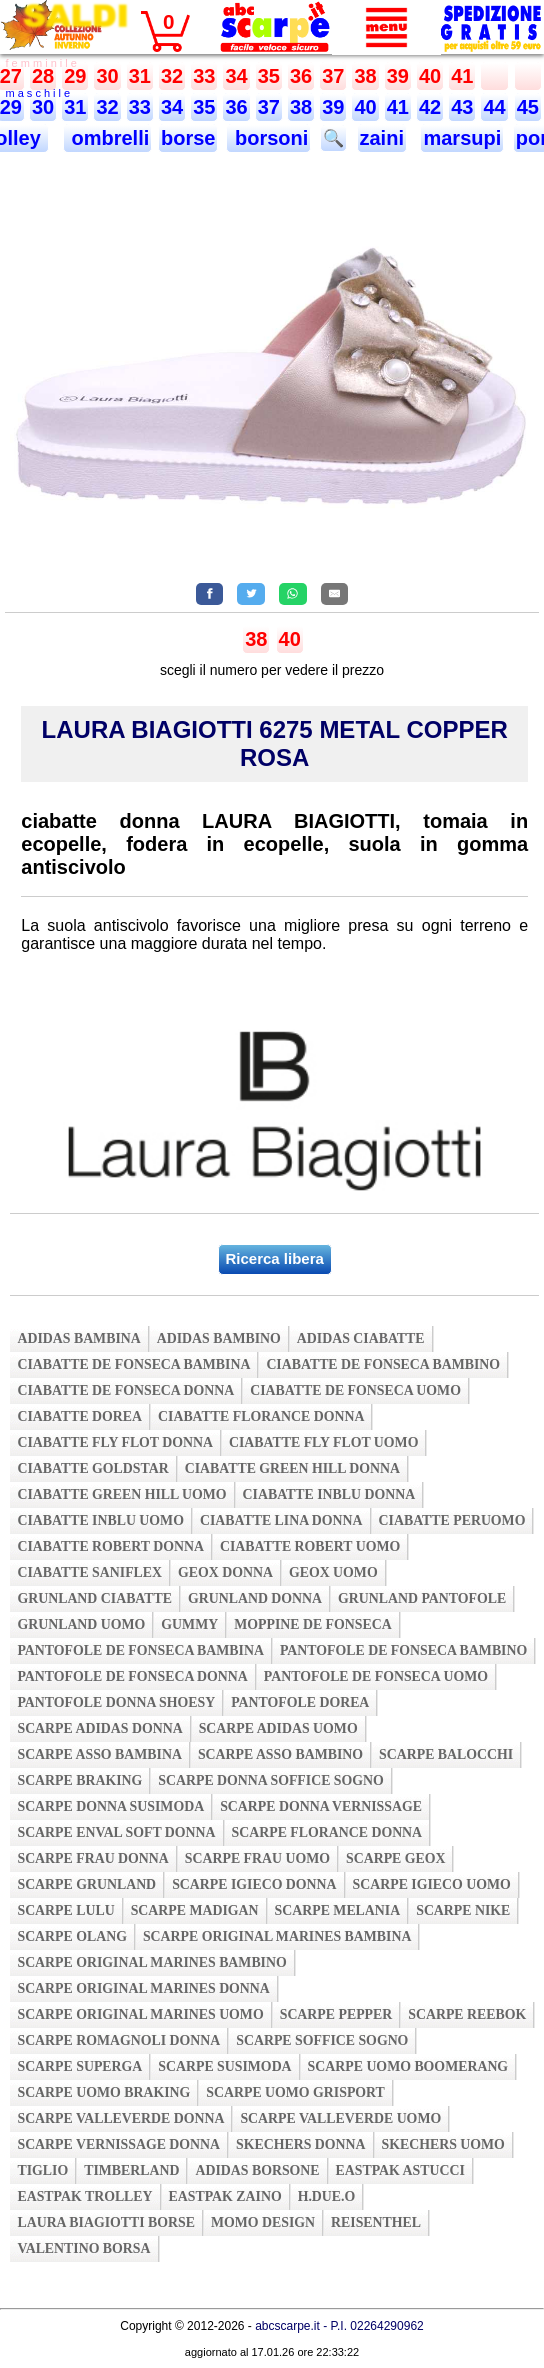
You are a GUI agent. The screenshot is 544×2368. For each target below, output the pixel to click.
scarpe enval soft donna (116, 1832)
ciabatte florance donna (261, 1416)
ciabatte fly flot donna (115, 1442)
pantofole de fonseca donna (132, 1676)
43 (462, 107)
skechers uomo (443, 2144)
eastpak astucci (400, 2170)
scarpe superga (79, 2066)
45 (528, 107)
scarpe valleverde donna (120, 2118)
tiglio (42, 2170)
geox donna (225, 1572)
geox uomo (333, 1572)
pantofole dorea (300, 1702)
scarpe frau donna (92, 1858)
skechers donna (300, 2144)
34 (236, 76)
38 (365, 76)
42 (430, 107)
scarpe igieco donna (254, 1884)
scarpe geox (396, 1858)
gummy (189, 1624)
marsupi (462, 138)
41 (462, 76)
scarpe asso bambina (99, 1754)
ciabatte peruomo (452, 1520)
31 (140, 76)
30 (107, 76)
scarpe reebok (467, 2014)
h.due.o (327, 2196)
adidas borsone (257, 2170)
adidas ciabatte (361, 1338)
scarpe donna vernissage (321, 1806)
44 (494, 107)
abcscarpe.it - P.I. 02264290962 (339, 2326)
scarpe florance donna (327, 1832)
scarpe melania (338, 1910)
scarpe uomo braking (103, 2092)
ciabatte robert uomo (310, 1546)
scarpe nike (463, 1910)
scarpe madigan (195, 1910)
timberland (131, 2170)
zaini (382, 138)
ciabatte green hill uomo (121, 1494)
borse (188, 138)
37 (333, 76)
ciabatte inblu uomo (100, 1520)
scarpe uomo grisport (295, 2092)
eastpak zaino (225, 2196)
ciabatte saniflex (89, 1572)
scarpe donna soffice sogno (271, 1780)
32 (172, 76)
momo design (263, 2222)
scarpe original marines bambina (277, 1936)
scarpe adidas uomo (278, 1728)
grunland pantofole (422, 1598)
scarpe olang (71, 1936)
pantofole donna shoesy (116, 1702)
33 (204, 76)
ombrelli (107, 138)
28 (43, 76)
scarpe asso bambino (280, 1754)
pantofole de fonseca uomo (376, 1676)
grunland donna (255, 1598)
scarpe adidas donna (99, 1728)
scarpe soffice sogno (322, 2040)
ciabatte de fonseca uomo (355, 1390)
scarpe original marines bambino (151, 1962)
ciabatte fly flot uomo (323, 1442)
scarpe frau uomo (257, 1858)
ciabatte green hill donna (292, 1468)
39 (398, 76)
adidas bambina (78, 1338)
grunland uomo (81, 1624)
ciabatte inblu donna (329, 1494)
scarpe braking (79, 1780)
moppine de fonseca (313, 1624)
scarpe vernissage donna (118, 2144)
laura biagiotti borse (106, 2222)
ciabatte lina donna (281, 1520)
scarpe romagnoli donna (118, 2040)
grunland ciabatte (94, 1598)
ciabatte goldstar (92, 1468)
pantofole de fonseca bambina (140, 1650)
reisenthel (376, 2222)
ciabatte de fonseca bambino (383, 1364)
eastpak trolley (84, 2196)
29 (75, 76)
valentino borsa (83, 2248)
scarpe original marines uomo (140, 2014)
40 (430, 76)
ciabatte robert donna (110, 1546)
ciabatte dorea (79, 1416)
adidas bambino (219, 1338)
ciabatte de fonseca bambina (133, 1364)
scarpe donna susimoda (110, 1806)
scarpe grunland (86, 1884)
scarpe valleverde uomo (340, 2118)
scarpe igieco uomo (432, 1884)
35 (269, 76)
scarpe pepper (336, 2014)
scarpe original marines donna (143, 1988)
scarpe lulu (65, 1910)
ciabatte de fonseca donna (125, 1390)
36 (301, 76)
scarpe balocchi (446, 1754)
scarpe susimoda (224, 2066)
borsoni (268, 138)
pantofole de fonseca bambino (403, 1650)
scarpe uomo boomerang (408, 2066)
